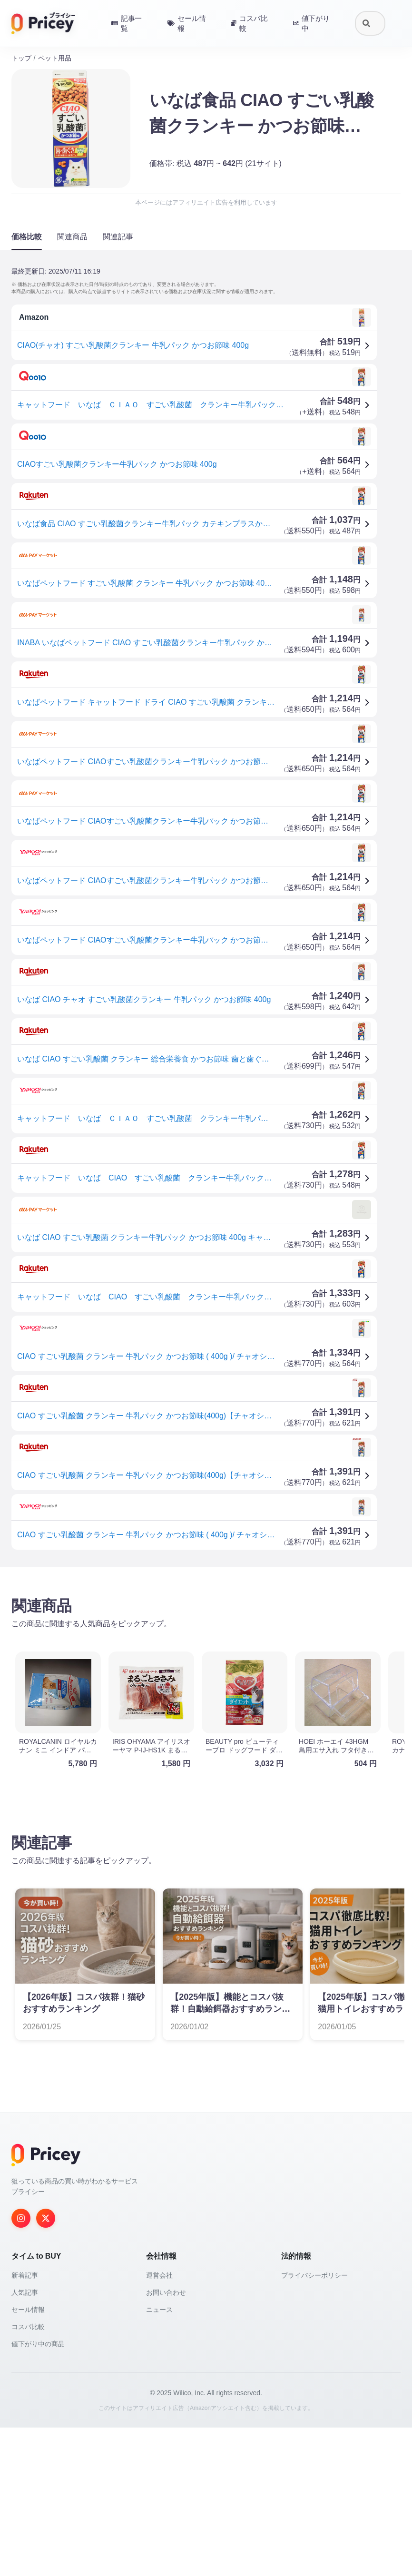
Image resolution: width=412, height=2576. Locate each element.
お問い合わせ (166, 2292)
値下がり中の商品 (38, 2344)
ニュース (159, 2309)
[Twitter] (45, 2218)
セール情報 (28, 2309)
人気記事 (24, 2292)
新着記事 (24, 2275)
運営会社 (159, 2275)
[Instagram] (20, 2218)
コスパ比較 (28, 2326)
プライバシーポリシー (314, 2275)
